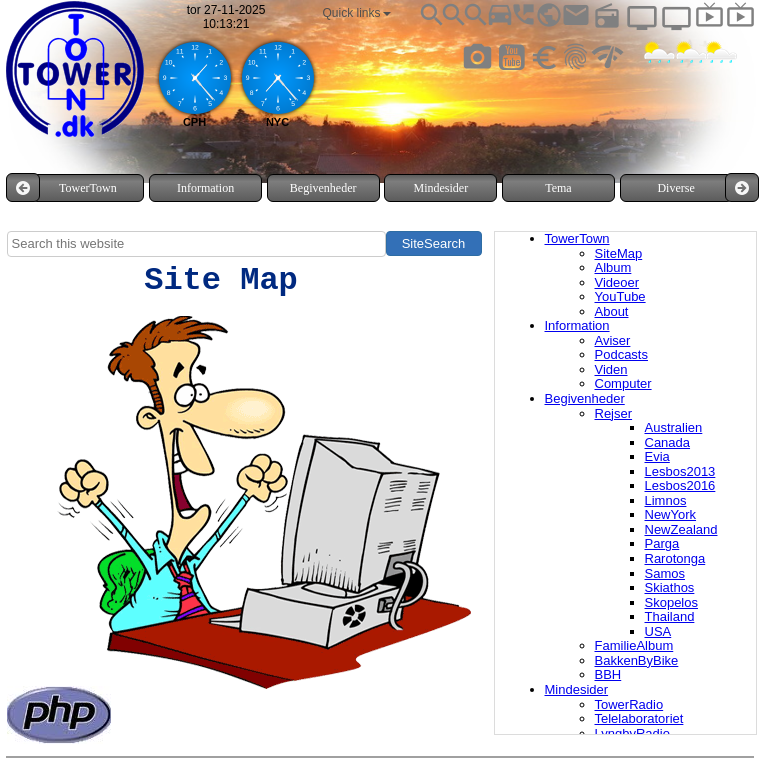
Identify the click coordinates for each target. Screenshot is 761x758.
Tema (558, 188)
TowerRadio (629, 704)
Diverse (675, 188)
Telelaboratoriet (639, 718)
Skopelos (671, 602)
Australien (674, 427)
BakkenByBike (637, 660)
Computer (623, 383)
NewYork (671, 514)
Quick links (357, 13)
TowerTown (577, 238)
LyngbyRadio (632, 733)
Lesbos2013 (680, 471)
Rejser (614, 413)
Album (613, 267)
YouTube (620, 296)
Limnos (666, 500)
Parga (662, 543)
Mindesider (577, 689)
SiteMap (619, 253)
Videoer (617, 282)
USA (658, 631)
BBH (608, 674)
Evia (657, 456)
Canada (668, 442)
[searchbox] (196, 244)
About (612, 311)
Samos (665, 573)
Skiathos (670, 587)
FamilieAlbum (634, 645)
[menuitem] (88, 188)
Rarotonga (675, 558)
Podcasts (621, 354)
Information (577, 325)
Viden (611, 369)
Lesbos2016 (680, 485)
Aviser (613, 340)
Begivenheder (585, 398)
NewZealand (681, 529)
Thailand (670, 616)
